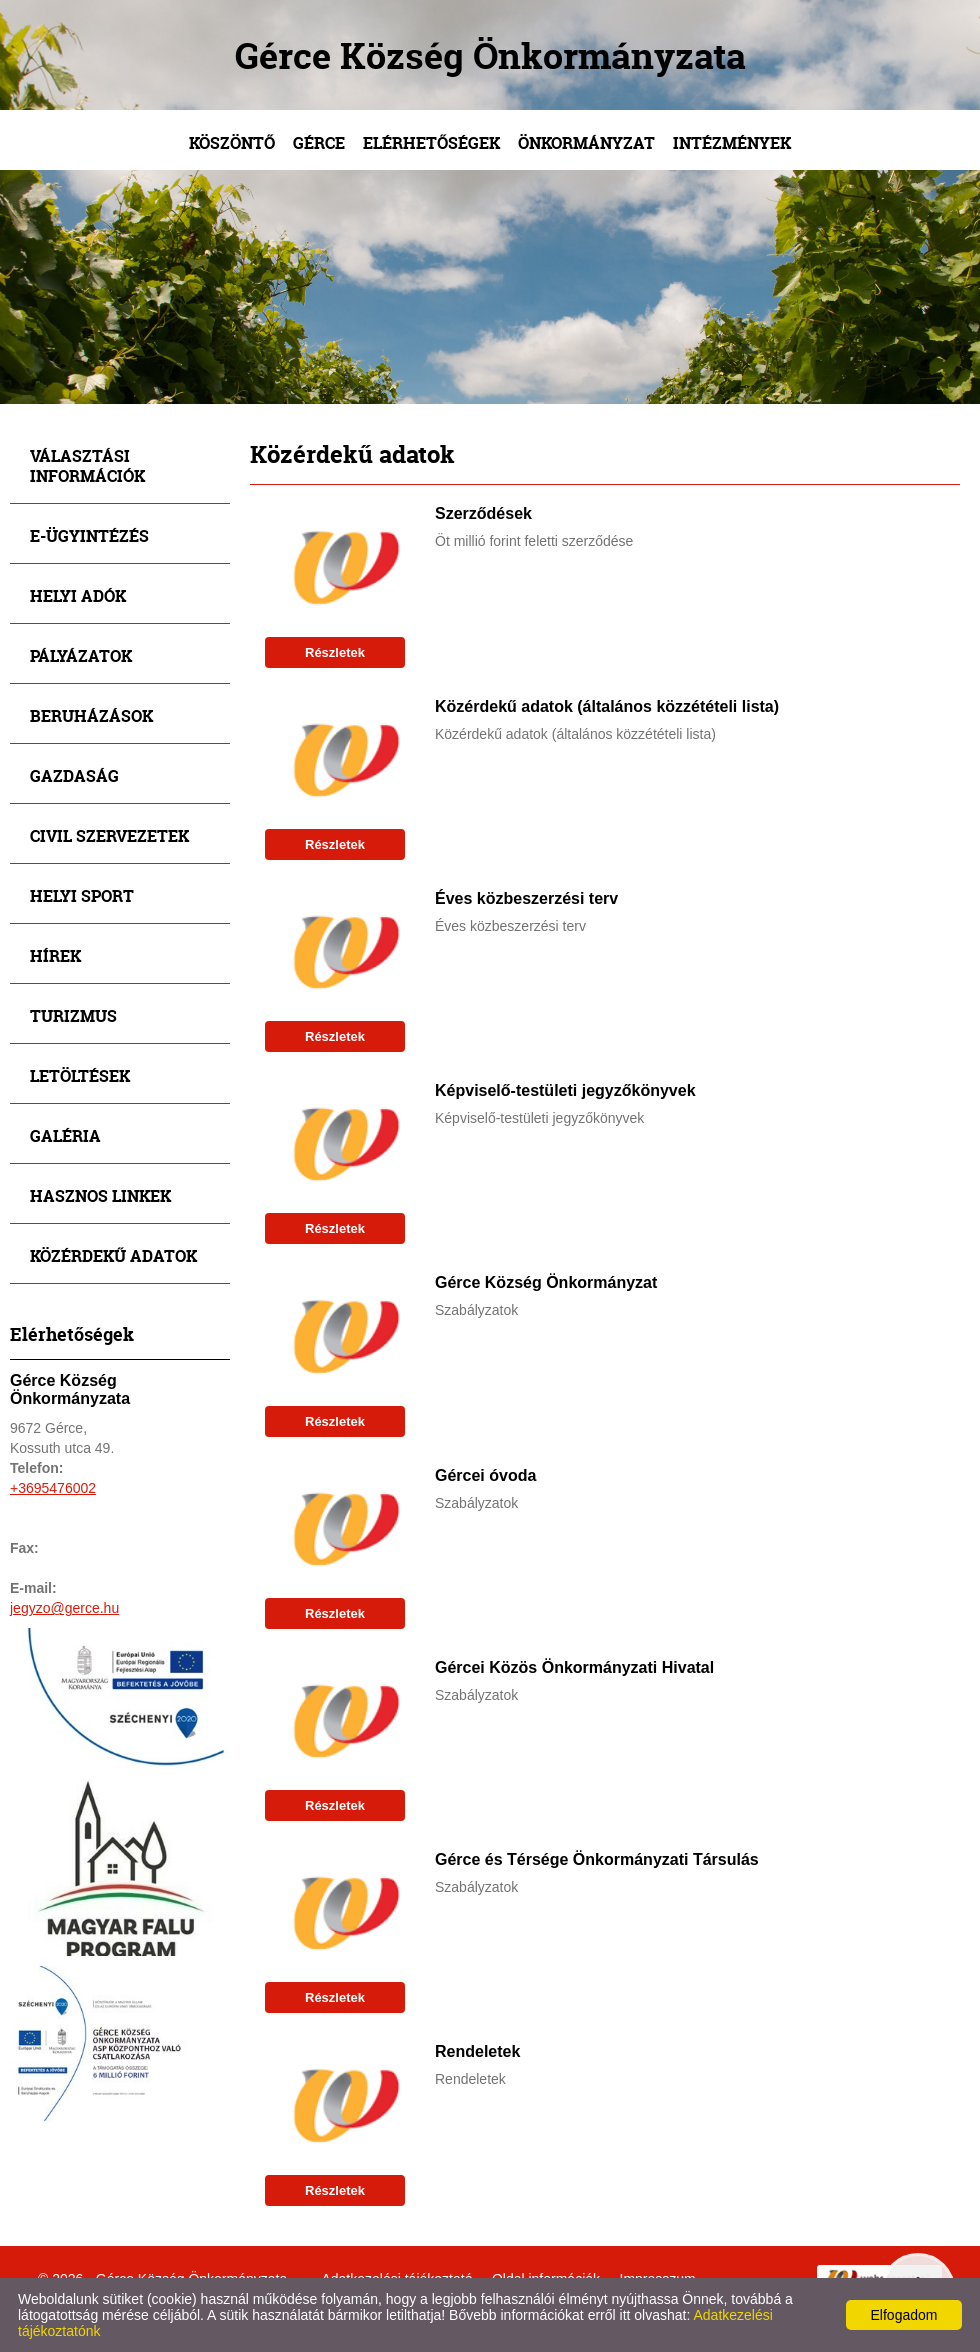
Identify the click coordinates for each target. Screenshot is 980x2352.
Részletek (335, 652)
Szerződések (483, 513)
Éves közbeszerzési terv (526, 898)
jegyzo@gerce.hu (64, 1608)
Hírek (55, 955)
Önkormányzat (586, 142)
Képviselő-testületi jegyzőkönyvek (565, 1090)
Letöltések (80, 1075)
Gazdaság (74, 775)
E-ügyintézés (89, 535)
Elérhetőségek (431, 142)
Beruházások (91, 715)
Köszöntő (232, 142)
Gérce (319, 142)
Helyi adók (78, 595)
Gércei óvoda (485, 1475)
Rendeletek (477, 2051)
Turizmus (73, 1015)
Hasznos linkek (100, 1195)
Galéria (65, 1135)
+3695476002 (53, 1488)
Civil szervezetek (109, 835)
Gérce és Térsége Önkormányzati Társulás (597, 1859)
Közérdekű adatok (113, 1255)
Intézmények (732, 142)
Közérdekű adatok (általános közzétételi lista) (607, 706)
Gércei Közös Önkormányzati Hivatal (574, 1667)
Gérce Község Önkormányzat (546, 1282)
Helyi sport (82, 895)
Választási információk (87, 465)
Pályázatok (81, 655)
